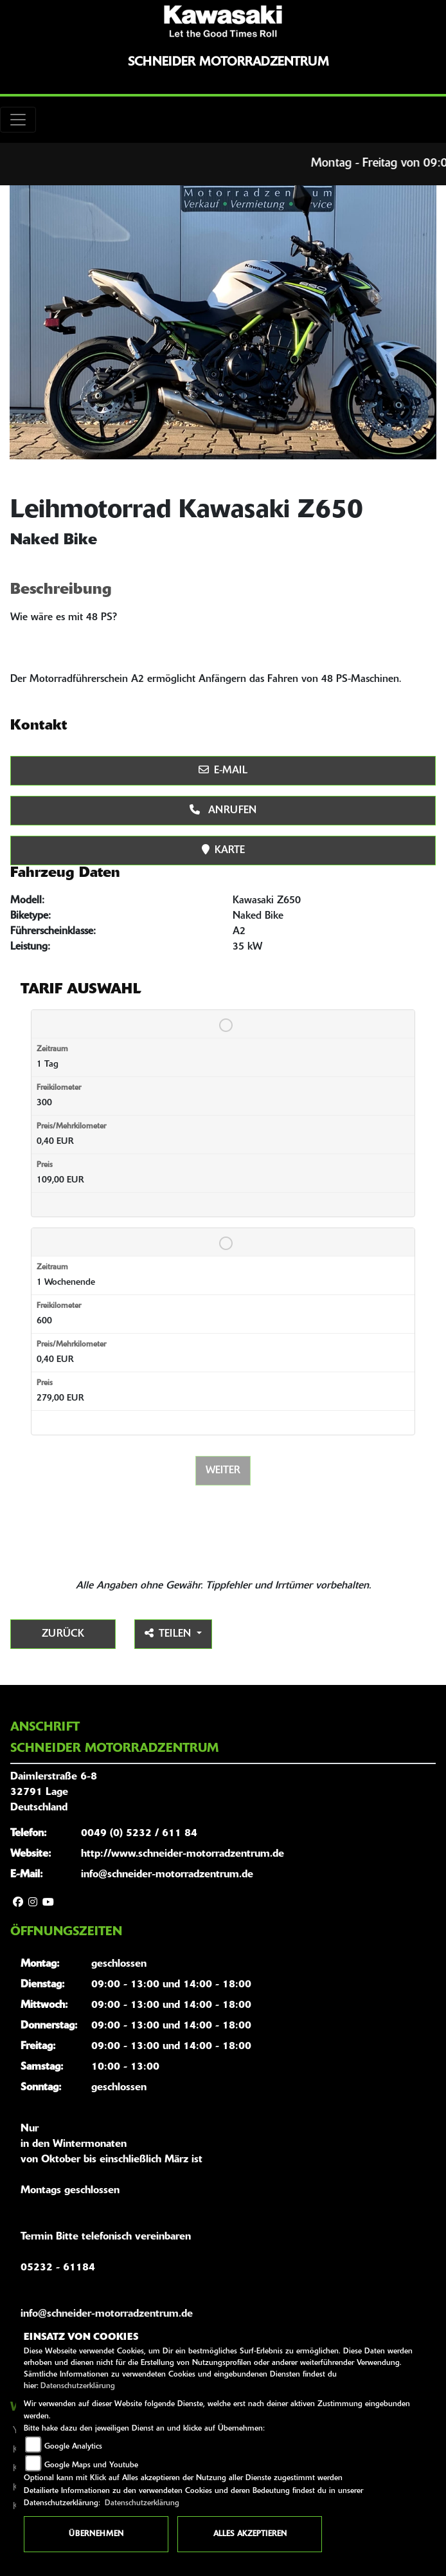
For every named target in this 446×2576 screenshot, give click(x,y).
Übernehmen (96, 2534)
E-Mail (223, 770)
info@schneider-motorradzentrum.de (167, 1875)
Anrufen (223, 810)
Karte (223, 850)
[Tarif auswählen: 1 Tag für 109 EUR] (223, 1021)
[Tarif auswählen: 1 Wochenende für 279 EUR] (223, 1239)
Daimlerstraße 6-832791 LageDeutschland (53, 1792)
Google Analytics (73, 2447)
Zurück (63, 1634)
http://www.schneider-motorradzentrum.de (182, 1854)
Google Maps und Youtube (91, 2465)
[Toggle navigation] (18, 120)
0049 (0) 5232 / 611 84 (139, 1833)
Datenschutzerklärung (77, 2386)
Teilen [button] (169, 1633)
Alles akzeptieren (250, 2534)
